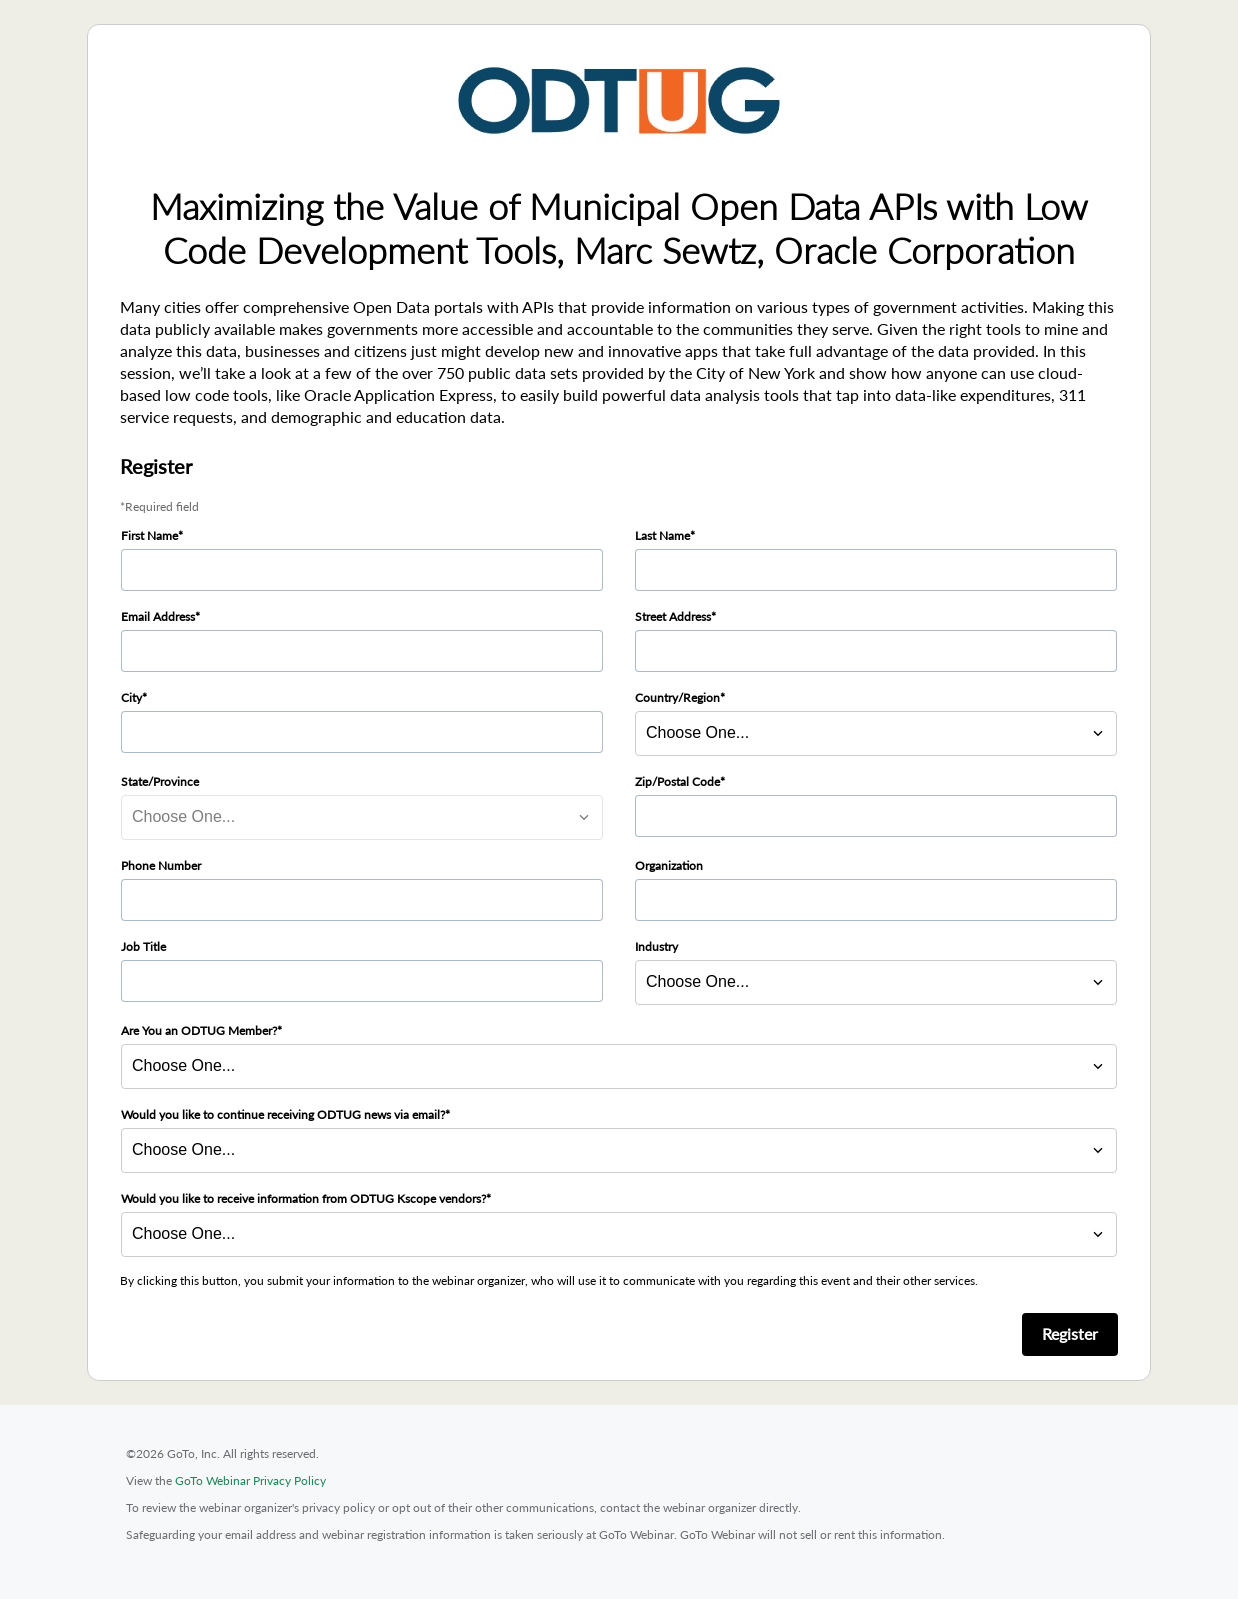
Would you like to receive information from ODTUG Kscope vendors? (303, 1198)
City (131, 697)
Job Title (143, 946)
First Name (149, 535)
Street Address (673, 616)
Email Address (158, 616)
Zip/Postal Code (677, 781)
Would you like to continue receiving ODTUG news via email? (283, 1114)
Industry (656, 946)
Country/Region (677, 697)
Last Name (662, 535)
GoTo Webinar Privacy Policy (250, 1480)
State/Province (160, 781)
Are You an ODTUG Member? (199, 1030)
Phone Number (161, 865)
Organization (669, 865)
